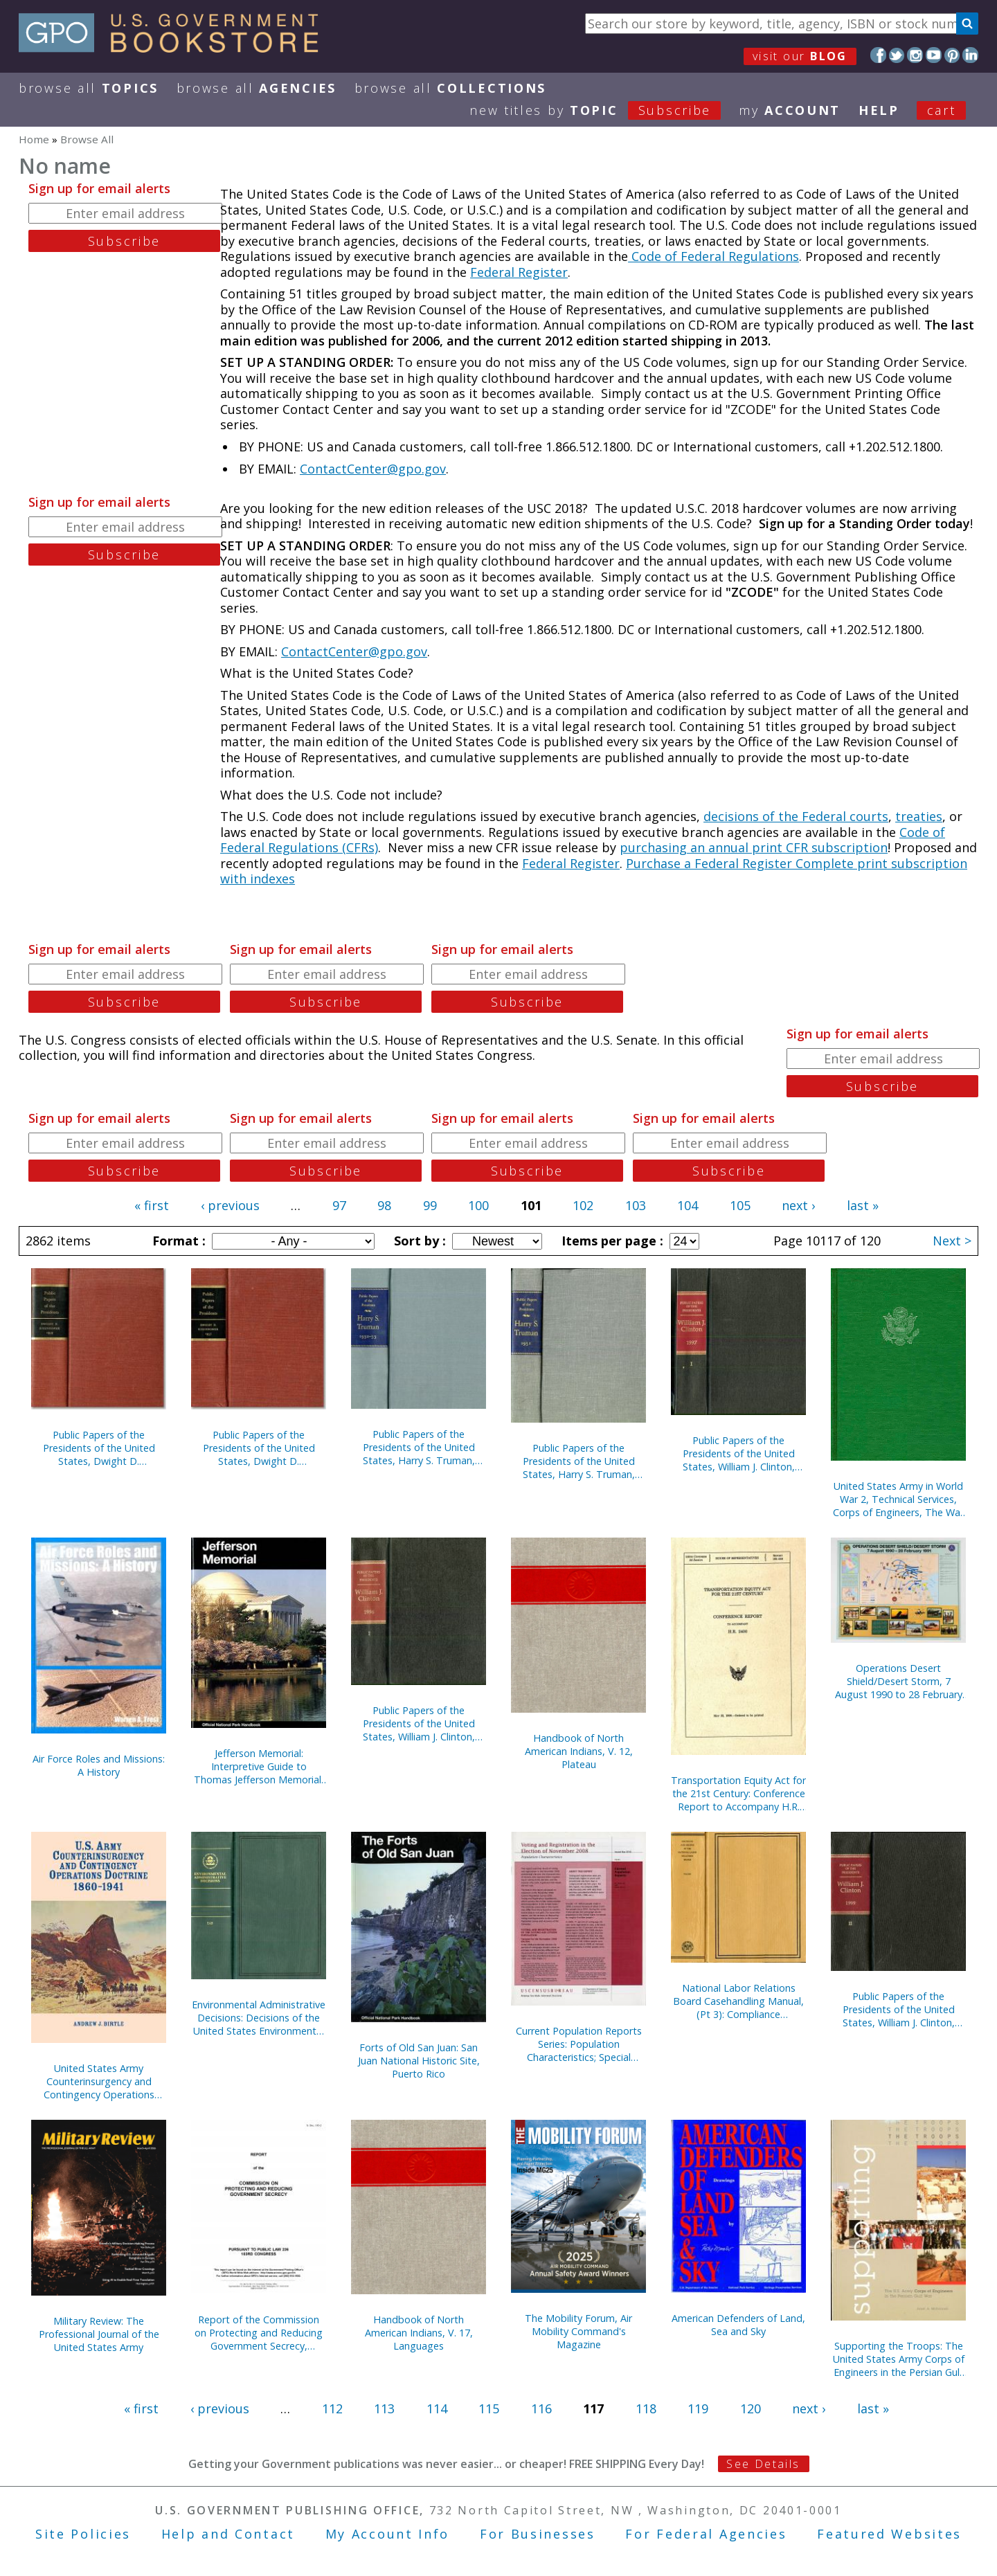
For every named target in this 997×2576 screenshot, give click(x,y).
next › (798, 1205)
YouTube (934, 55)
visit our (800, 56)
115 (488, 2408)
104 (687, 1205)
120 (750, 2408)
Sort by (418, 1240)
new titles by (604, 110)
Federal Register (519, 272)
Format (177, 1240)
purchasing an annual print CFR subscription (754, 847)
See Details (763, 2463)
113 (384, 2408)
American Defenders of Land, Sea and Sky (738, 2325)
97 (339, 1205)
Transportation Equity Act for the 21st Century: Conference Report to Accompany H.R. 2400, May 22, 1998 (738, 1793)
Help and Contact (228, 2533)
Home (34, 139)
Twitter (897, 55)
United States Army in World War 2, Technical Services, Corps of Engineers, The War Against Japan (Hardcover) (898, 1499)
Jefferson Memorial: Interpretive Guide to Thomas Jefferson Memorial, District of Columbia (259, 1766)
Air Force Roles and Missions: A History (99, 1765)
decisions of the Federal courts (795, 816)
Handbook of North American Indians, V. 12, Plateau (579, 1751)
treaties (918, 816)
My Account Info (387, 2533)
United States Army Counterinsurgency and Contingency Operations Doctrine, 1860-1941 (99, 2081)
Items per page (611, 1240)
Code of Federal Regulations (713, 256)
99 (430, 1205)
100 (478, 1205)
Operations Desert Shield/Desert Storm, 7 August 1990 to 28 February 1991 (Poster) (898, 1681)
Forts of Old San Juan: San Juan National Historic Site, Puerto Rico (419, 2060)
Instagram (915, 55)
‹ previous (230, 1205)
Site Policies (83, 2533)
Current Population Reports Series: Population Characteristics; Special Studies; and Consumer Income (579, 2044)
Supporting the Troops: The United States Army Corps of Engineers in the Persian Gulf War (898, 2359)
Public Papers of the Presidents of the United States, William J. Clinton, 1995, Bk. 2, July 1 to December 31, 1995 (899, 2009)
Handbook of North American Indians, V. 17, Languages (419, 2332)
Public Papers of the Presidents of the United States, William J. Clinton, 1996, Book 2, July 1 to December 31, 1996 (419, 1723)
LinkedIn (970, 55)
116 (541, 2408)
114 (436, 2408)
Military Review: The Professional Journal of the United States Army (99, 2334)
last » (863, 1205)
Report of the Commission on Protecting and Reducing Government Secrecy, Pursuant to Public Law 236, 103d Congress (259, 2332)
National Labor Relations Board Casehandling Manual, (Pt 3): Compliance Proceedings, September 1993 (738, 2001)
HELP (879, 110)
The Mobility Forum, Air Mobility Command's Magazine (578, 2331)
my (790, 110)
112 (332, 2408)
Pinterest (952, 55)
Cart (941, 110)
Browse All (89, 88)
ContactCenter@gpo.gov (373, 468)
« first (151, 1205)
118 (646, 2408)
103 (635, 1205)
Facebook (878, 55)
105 (740, 1205)
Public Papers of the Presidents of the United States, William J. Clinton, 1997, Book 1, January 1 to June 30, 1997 (739, 1453)
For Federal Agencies (706, 2533)
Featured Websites (889, 2533)
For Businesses (537, 2533)
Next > (952, 1240)
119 (698, 2408)
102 (583, 1205)
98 (384, 1205)
